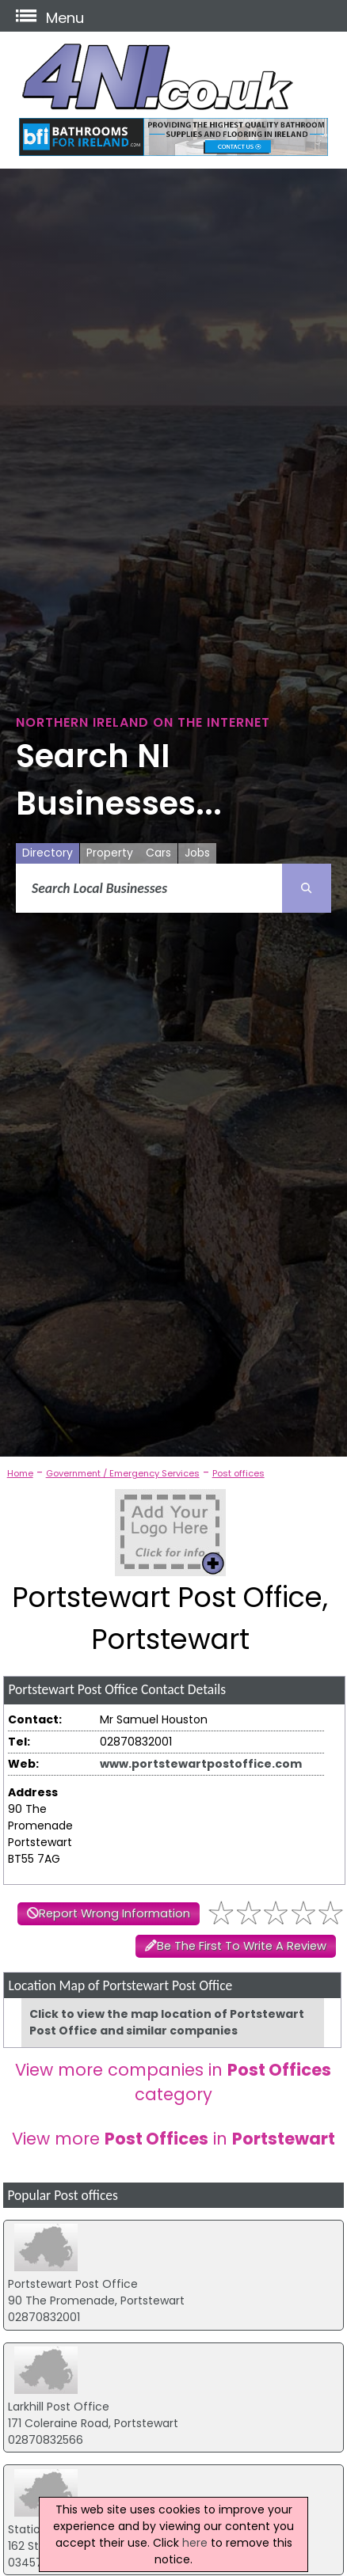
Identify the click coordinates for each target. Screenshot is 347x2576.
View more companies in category (173, 2082)
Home (20, 1473)
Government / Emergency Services (123, 1473)
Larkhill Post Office (58, 2407)
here (195, 2543)
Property (109, 853)
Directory (47, 853)
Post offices (238, 1473)
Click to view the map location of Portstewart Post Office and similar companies (166, 2022)
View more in (173, 2138)
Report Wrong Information (114, 1913)
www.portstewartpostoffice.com (201, 1764)
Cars (158, 853)
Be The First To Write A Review (241, 1946)
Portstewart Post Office (73, 2284)
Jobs (197, 853)
